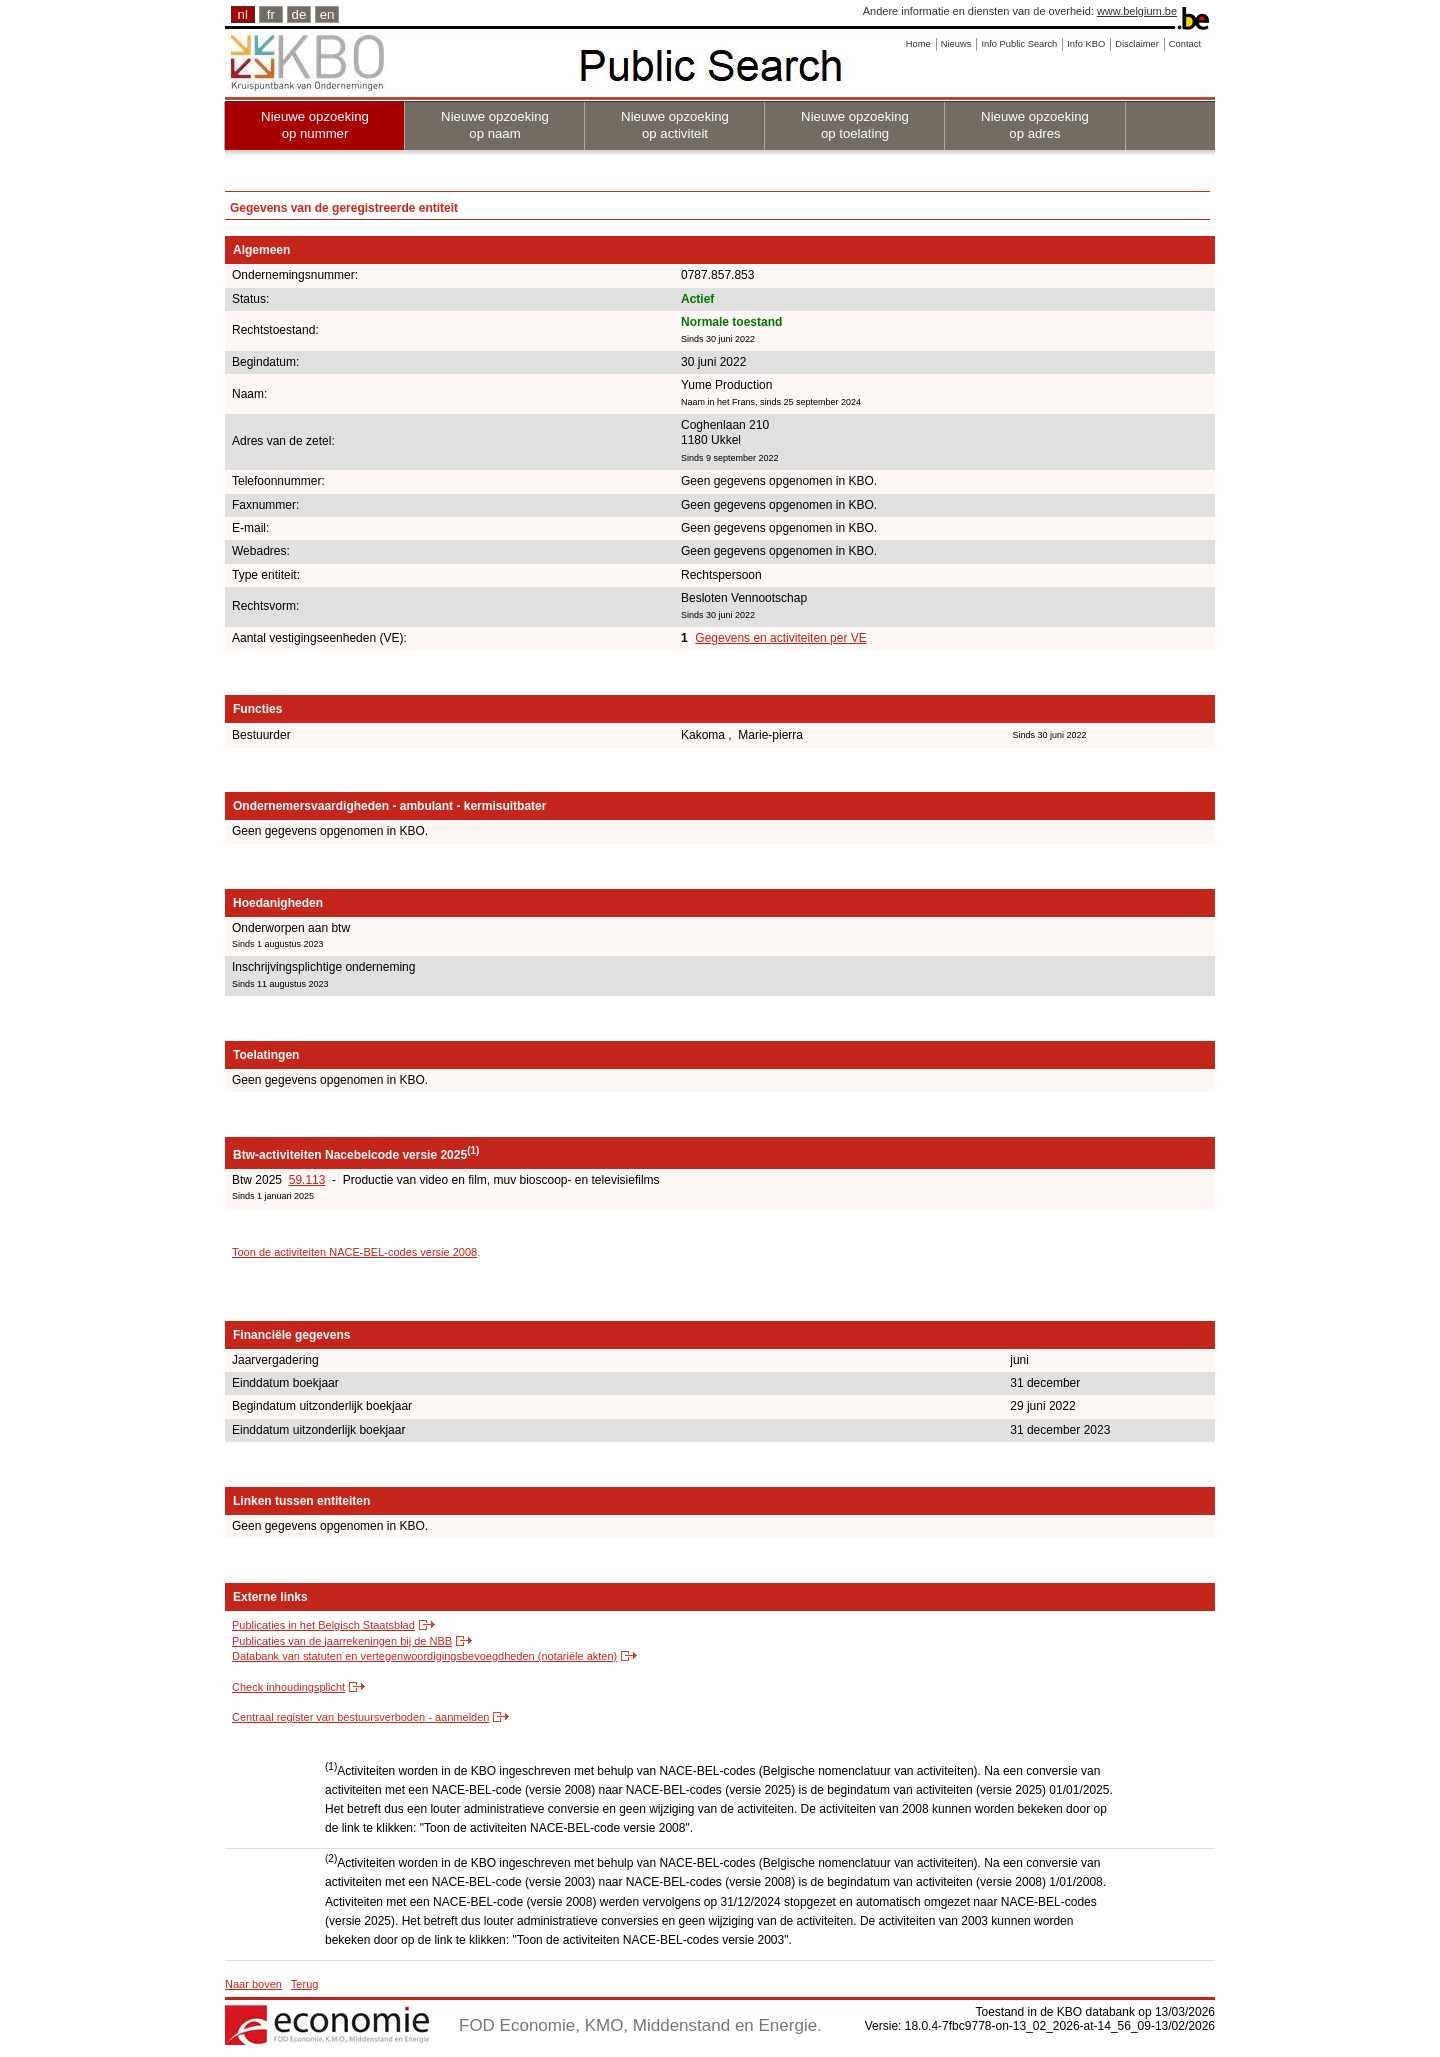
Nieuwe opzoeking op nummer (315, 125)
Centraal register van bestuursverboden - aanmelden (360, 1717)
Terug (305, 1984)
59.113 (307, 1180)
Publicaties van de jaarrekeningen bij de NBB (342, 1641)
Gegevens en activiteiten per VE (780, 638)
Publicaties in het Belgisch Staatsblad (323, 1625)
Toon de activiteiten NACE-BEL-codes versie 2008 (354, 1252)
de (299, 14)
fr (271, 14)
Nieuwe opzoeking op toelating (855, 125)
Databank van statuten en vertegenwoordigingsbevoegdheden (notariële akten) (424, 1656)
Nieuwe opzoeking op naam (495, 125)
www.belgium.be (1137, 11)
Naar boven (253, 1984)
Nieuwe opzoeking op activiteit (675, 125)
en (327, 14)
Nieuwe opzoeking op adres (1035, 125)
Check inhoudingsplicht (288, 1687)
